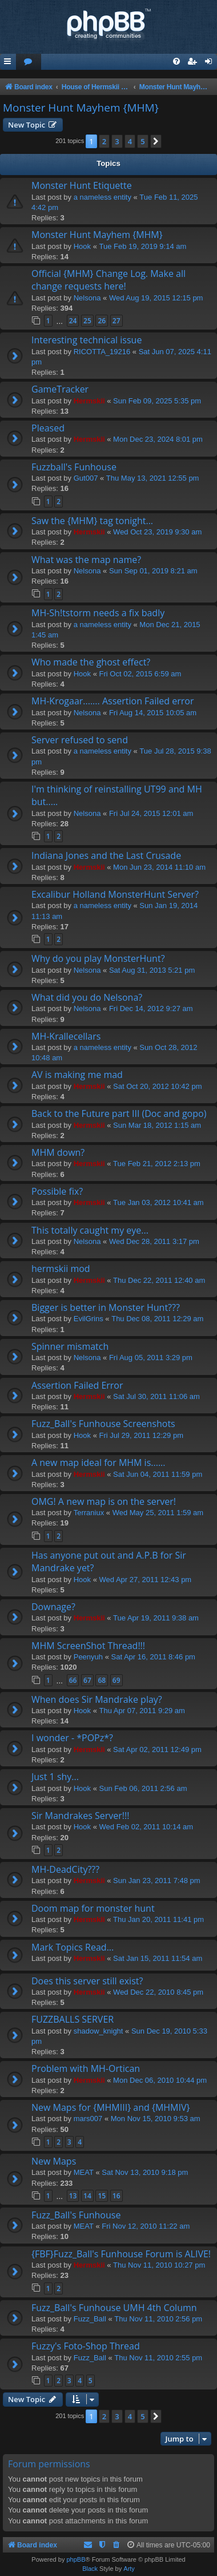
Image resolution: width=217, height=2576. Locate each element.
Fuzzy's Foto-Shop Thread (85, 2346)
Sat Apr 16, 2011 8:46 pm (153, 1656)
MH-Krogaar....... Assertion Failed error (112, 701)
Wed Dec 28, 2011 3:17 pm (154, 1241)
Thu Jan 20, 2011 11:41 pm (158, 1919)
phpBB (75, 2559)
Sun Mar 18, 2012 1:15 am (157, 1125)
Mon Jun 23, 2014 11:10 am (159, 867)
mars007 (88, 2118)
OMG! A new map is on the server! (103, 1501)
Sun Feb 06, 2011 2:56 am (143, 1788)
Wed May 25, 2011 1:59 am (157, 1512)
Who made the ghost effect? (90, 662)
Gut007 (86, 478)
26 (102, 321)
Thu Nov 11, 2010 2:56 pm (158, 2319)
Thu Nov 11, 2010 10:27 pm (159, 2265)
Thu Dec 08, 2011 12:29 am (157, 1318)
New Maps (53, 2161)
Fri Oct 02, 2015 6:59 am (140, 673)
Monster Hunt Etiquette (81, 185)
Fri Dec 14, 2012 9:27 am (151, 1008)
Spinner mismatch (69, 1346)
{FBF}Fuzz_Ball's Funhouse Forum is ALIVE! (121, 2254)
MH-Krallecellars (66, 1036)
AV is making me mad (77, 1074)
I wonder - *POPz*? (72, 1737)
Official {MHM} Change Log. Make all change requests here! (108, 279)
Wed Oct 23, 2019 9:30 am (157, 532)
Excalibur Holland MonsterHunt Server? (115, 894)
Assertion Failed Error (77, 1385)
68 (102, 1680)
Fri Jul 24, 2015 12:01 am (151, 813)
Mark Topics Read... (72, 1947)
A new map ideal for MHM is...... (98, 1462)
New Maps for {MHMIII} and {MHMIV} (110, 2107)
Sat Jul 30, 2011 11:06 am (156, 1396)
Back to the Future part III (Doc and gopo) (118, 1113)
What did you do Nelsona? (86, 997)
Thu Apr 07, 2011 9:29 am (142, 1710)
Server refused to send (79, 740)
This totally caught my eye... (89, 1230)
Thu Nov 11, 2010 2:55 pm (158, 2357)
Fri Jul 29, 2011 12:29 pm (141, 1435)
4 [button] (130, 141)
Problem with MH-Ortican (85, 2068)
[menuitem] (29, 62)
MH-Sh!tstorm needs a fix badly (97, 613)
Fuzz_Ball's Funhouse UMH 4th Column (114, 2307)
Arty (129, 2568)
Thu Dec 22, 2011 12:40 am (159, 1280)
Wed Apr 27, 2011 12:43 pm (145, 1579)
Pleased (48, 428)
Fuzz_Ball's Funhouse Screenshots (103, 1423)
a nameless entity (102, 197)
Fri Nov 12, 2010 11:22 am (146, 2226)
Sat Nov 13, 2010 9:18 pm (145, 2172)
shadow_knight (98, 2031)
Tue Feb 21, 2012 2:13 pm (156, 1163)
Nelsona (87, 298)
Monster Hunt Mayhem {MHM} (81, 107)
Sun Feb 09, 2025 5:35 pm (157, 401)
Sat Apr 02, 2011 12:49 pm (157, 1749)
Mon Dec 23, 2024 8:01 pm (158, 439)
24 (73, 321)
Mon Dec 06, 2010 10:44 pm (160, 2080)
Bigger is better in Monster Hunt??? (105, 1307)
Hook (82, 246)
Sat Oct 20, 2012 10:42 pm (157, 1086)
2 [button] (104, 141)
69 (116, 1680)
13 (73, 2196)
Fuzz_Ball (90, 2319)
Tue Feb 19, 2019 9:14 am (143, 246)
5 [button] (142, 141)
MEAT (84, 2172)
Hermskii (89, 401)
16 (116, 2196)
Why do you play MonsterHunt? (98, 958)
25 (87, 321)
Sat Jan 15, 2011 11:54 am (157, 1958)
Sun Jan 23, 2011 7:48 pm (156, 1880)
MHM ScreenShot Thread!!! (88, 1645)
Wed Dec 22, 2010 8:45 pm (158, 1992)
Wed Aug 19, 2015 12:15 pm (156, 298)
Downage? (53, 1606)
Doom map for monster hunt (93, 1908)
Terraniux (89, 1512)
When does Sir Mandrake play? (96, 1699)
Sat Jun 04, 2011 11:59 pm (157, 1474)
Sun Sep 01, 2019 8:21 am (153, 570)
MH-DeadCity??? (65, 1869)
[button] (156, 141)
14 (87, 2196)
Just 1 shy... (55, 1776)
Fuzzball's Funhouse (73, 467)
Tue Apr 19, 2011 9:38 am (156, 1618)
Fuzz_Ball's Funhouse (75, 2215)
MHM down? (58, 1152)
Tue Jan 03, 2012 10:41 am (158, 1202)
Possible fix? (57, 1191)
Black (90, 2568)
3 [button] (117, 141)
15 (102, 2196)
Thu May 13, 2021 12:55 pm (152, 478)
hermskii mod (60, 1268)
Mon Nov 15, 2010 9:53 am (155, 2118)
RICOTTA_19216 (102, 351)
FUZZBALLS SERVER (72, 2019)
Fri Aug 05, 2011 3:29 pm (150, 1357)
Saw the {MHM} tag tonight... (92, 520)
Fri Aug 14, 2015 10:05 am (152, 712)
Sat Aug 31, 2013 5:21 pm (152, 970)
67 (87, 1680)
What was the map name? (86, 559)
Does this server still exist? (87, 1981)
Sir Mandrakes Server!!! (80, 1815)
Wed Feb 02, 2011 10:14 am (146, 1826)
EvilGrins (88, 1318)
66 (73, 1680)
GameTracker (60, 389)
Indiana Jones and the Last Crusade (106, 855)
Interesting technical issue (86, 340)
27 (116, 321)
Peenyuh (88, 1656)
